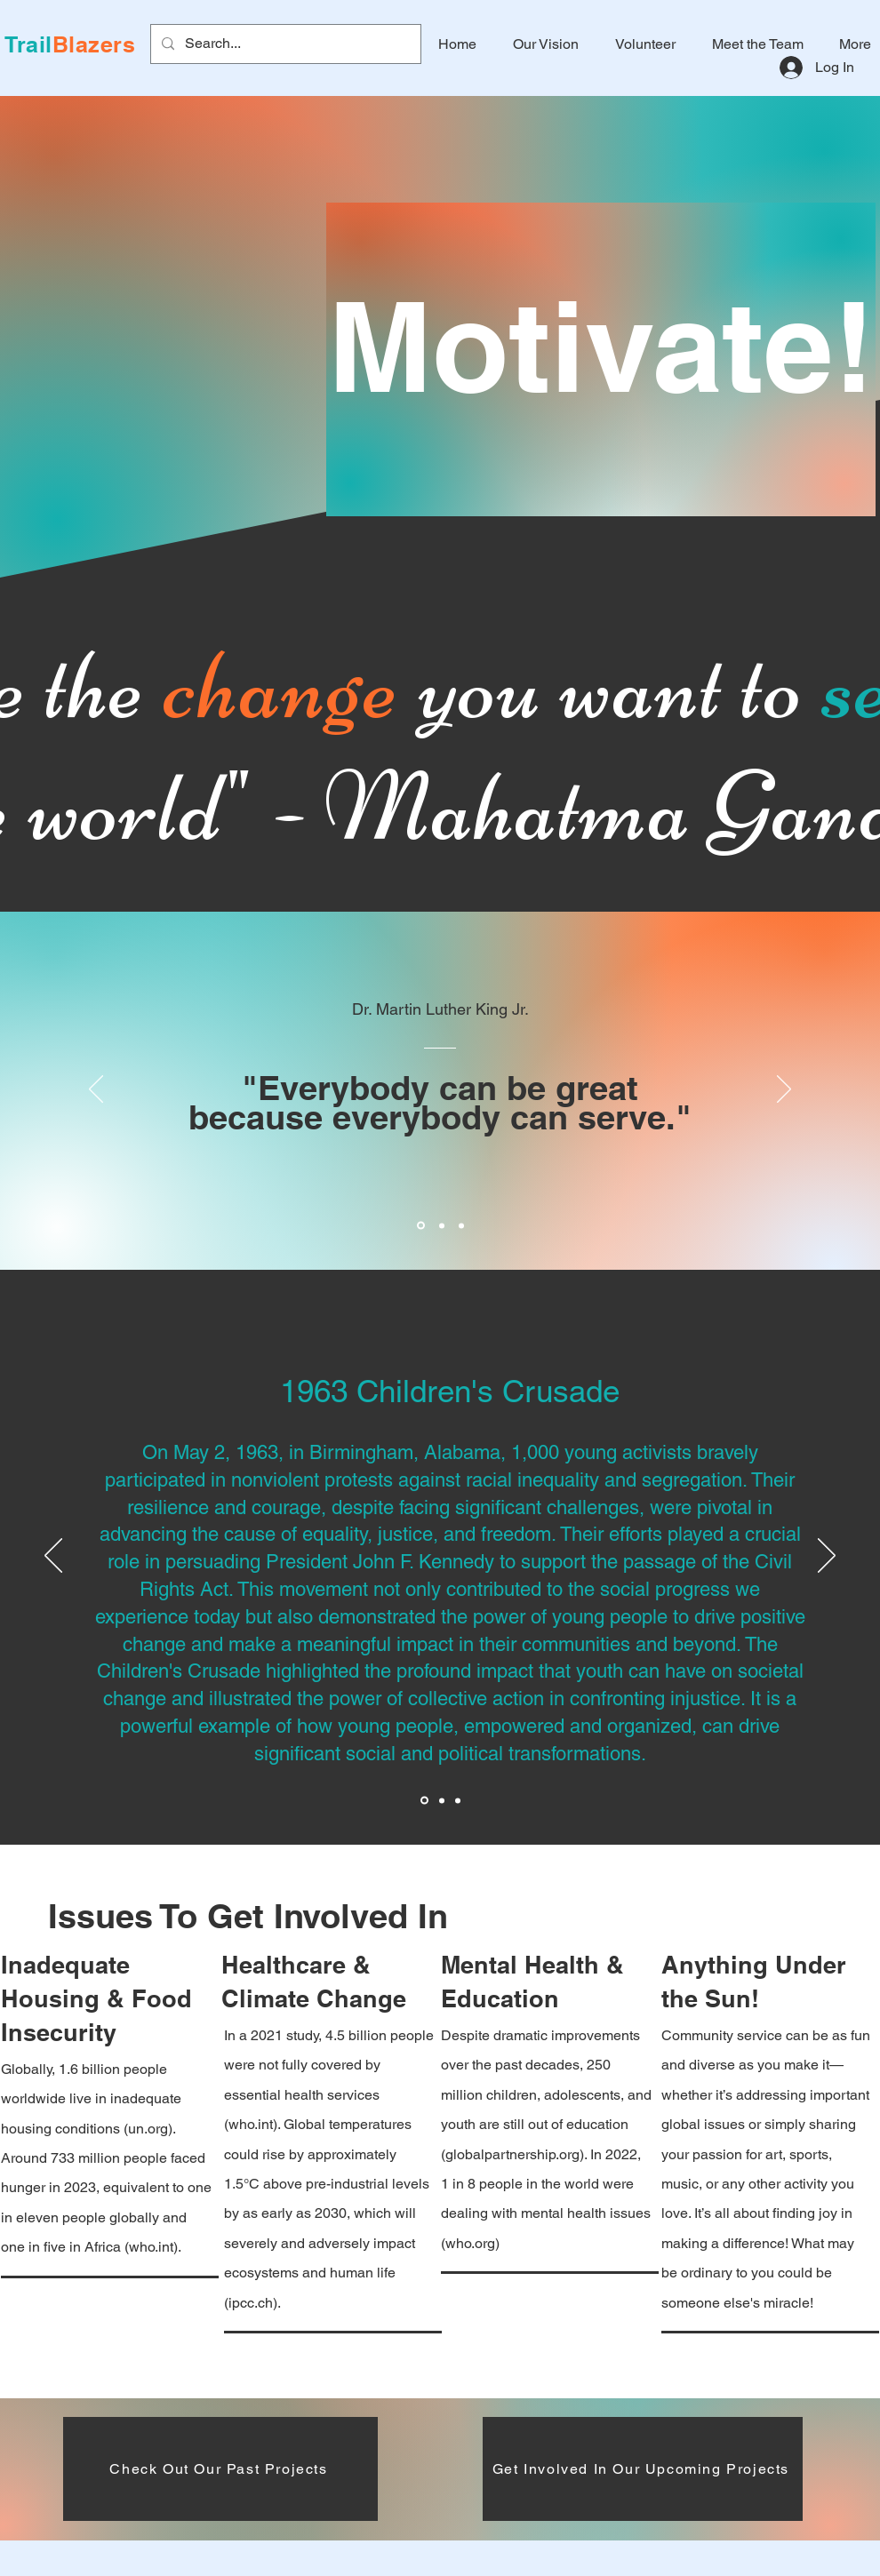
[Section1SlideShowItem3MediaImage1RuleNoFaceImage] (461, 1225)
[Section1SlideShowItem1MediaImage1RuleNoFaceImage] (421, 1226)
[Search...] (284, 44)
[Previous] (96, 1090)
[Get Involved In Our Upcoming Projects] (643, 2469)
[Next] (784, 1090)
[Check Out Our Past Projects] (220, 2469)
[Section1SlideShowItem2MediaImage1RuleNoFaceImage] (441, 1225)
